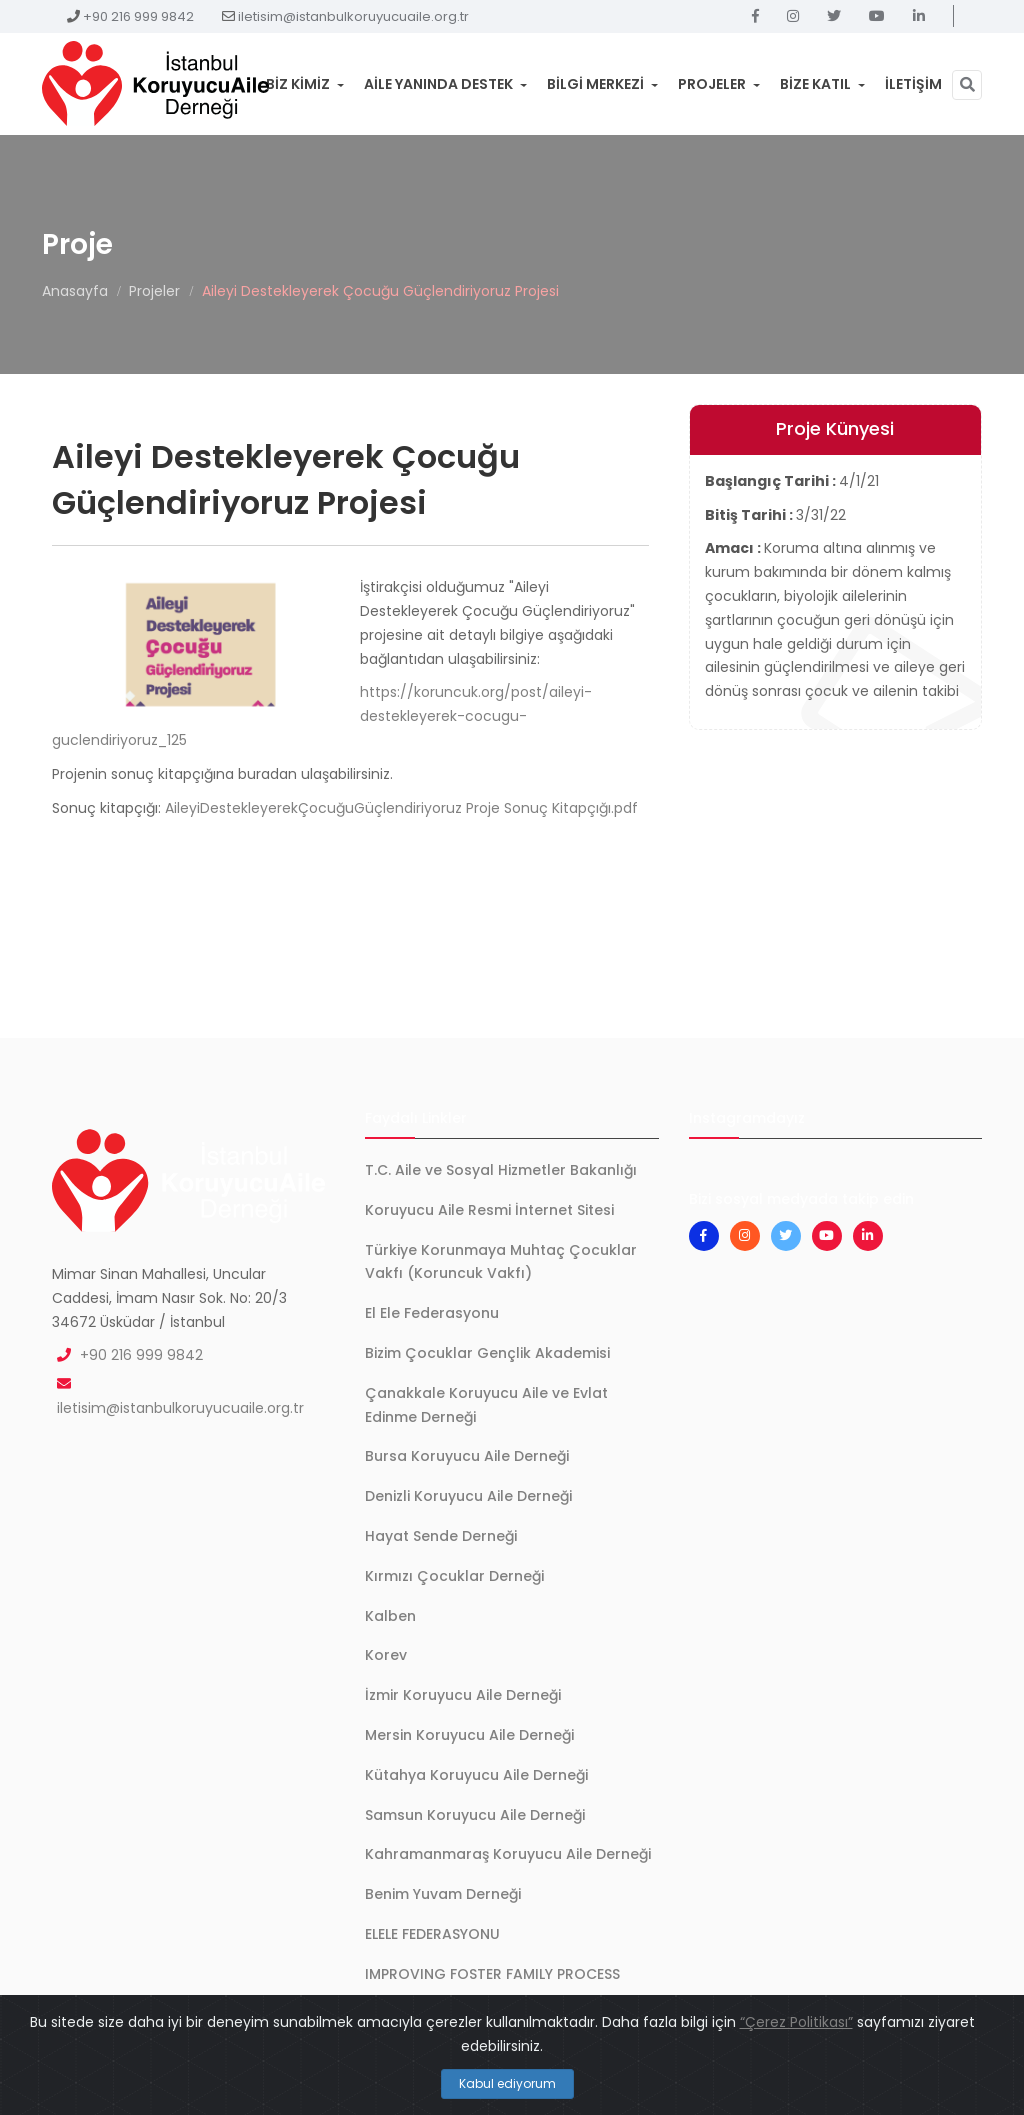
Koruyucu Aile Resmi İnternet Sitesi (489, 1210)
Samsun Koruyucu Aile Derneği (475, 1815)
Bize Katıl (822, 84)
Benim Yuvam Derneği (443, 1894)
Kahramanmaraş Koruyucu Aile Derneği (508, 1854)
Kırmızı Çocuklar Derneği (454, 1576)
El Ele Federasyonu (432, 1313)
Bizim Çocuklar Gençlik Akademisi (487, 1353)
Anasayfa (75, 291)
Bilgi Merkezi (602, 84)
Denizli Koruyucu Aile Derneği (468, 1496)
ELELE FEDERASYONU (432, 1934)
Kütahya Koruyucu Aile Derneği (476, 1775)
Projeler (719, 84)
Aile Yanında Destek (445, 84)
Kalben (390, 1616)
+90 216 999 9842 (138, 16)
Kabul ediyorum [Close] (507, 2083)
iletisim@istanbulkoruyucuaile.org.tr (353, 16)
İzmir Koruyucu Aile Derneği (463, 1695)
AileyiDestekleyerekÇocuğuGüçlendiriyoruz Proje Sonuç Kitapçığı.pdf (401, 808)
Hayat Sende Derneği (441, 1536)
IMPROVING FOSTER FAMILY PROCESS (492, 1974)
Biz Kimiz (305, 84)
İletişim (913, 84)
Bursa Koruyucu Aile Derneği (467, 1456)
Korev (386, 1655)
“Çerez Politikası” (796, 2022)
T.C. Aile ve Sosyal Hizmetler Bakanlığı (501, 1170)
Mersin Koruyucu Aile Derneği (469, 1735)
